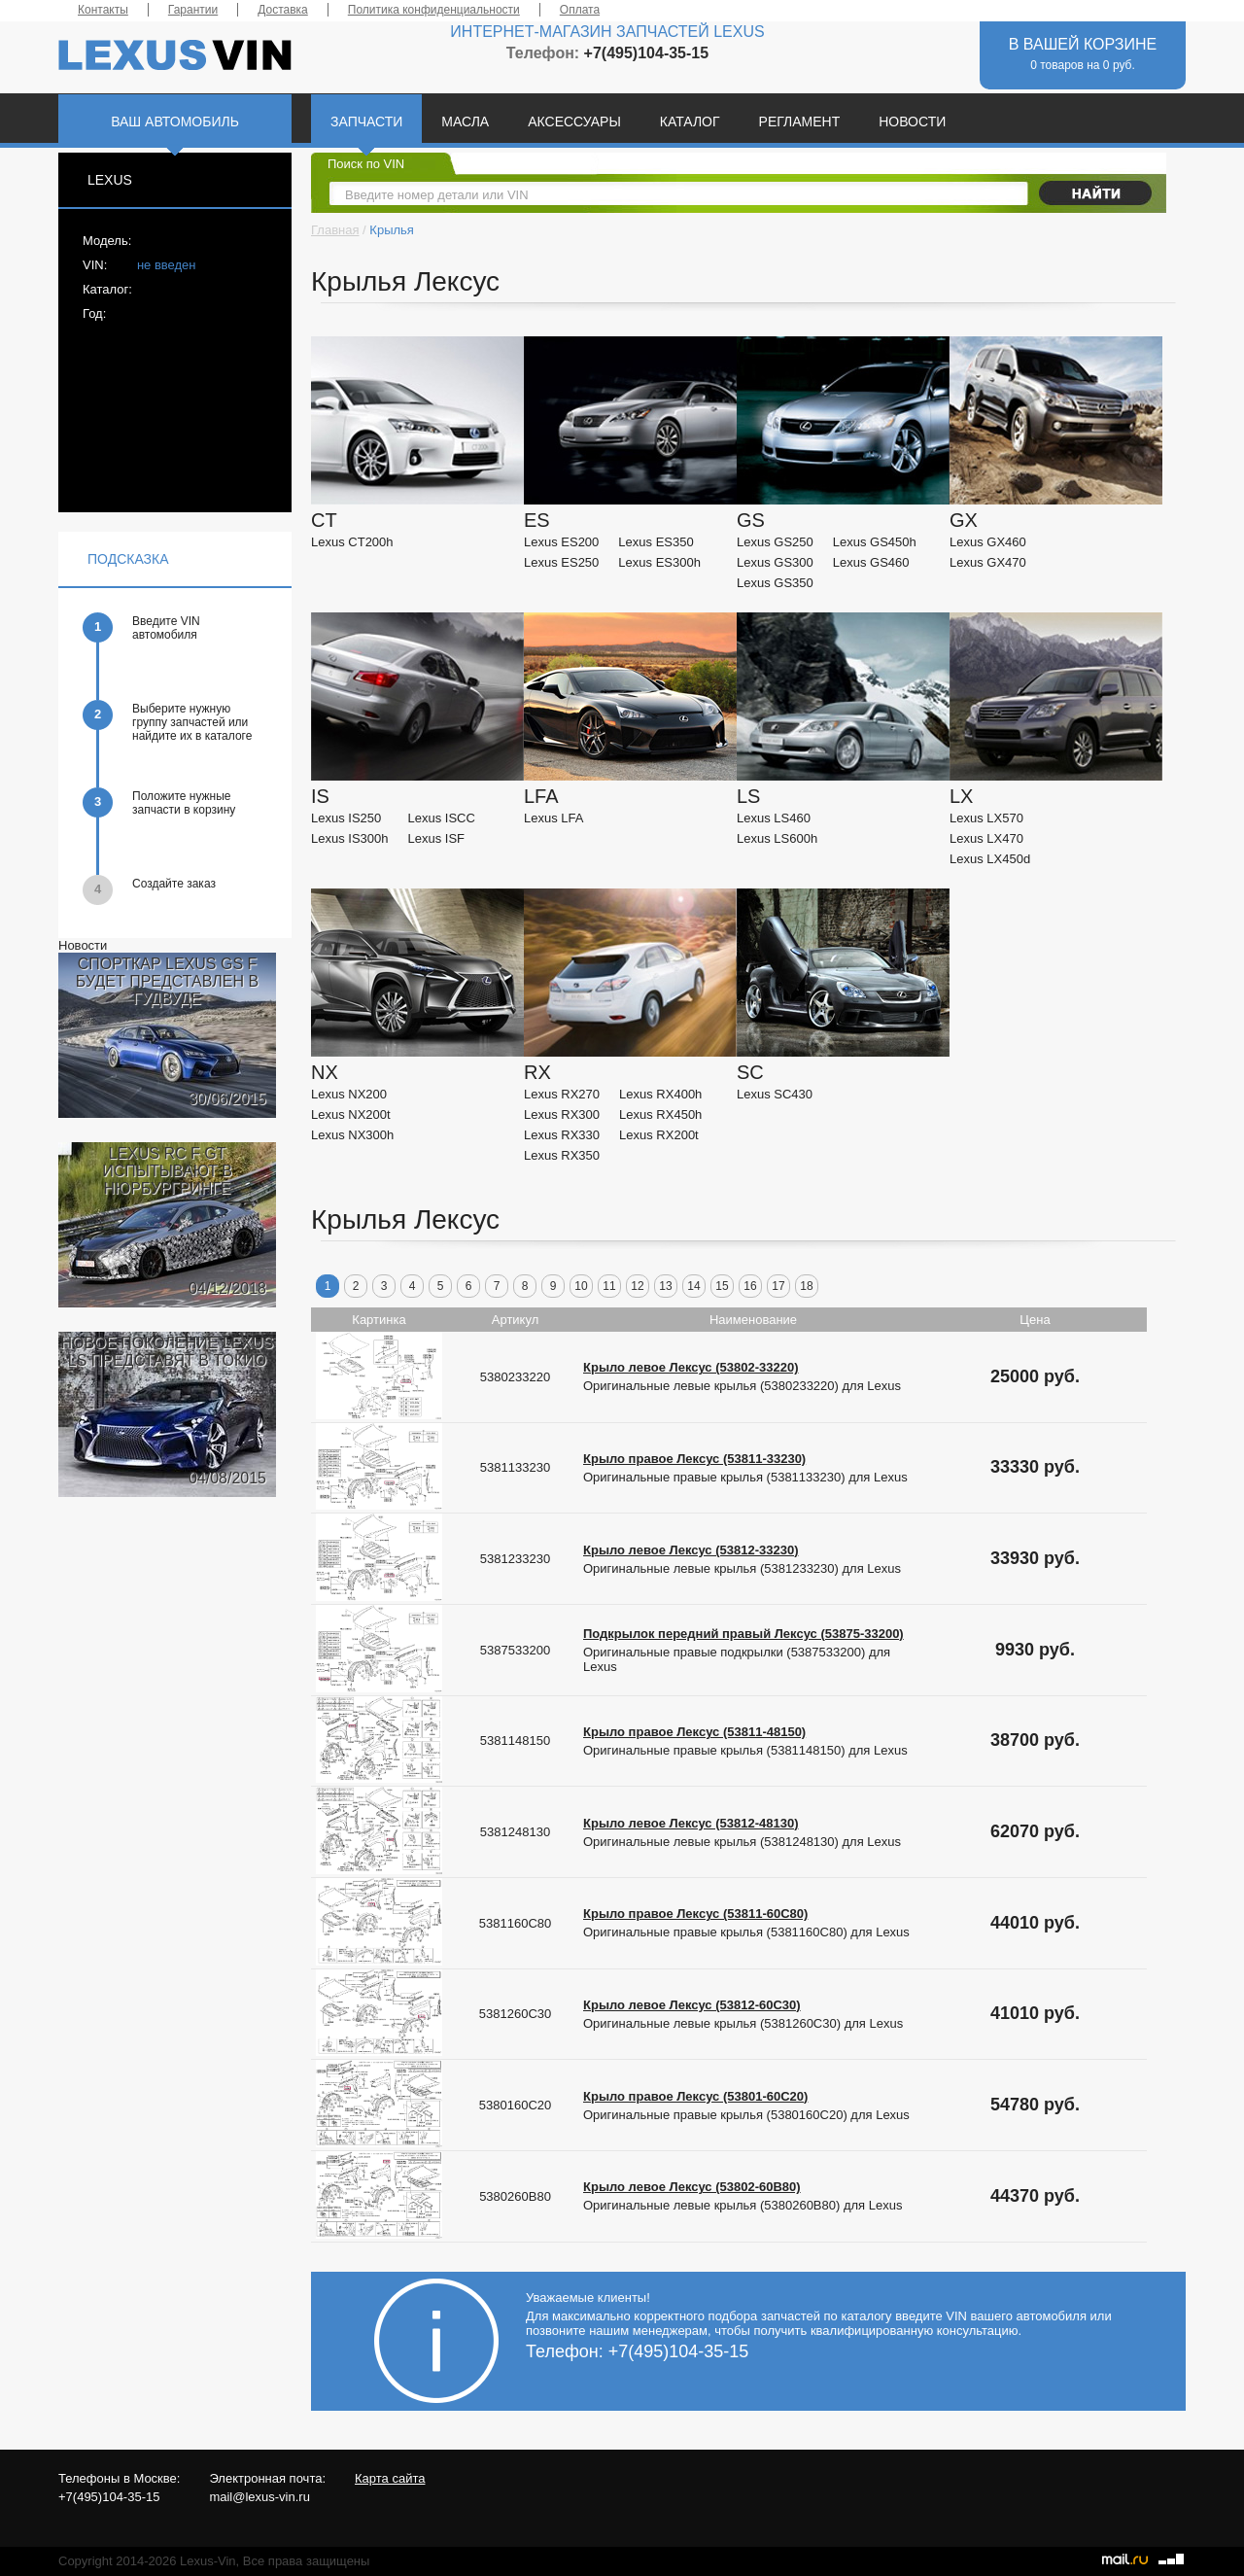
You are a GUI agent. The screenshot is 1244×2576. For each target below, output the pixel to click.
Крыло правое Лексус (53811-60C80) (695, 1913)
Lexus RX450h (660, 1114)
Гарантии (193, 10)
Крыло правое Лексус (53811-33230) (694, 1458)
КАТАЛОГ (690, 121)
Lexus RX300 (562, 1114)
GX (964, 520)
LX (961, 796)
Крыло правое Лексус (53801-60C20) (695, 2096)
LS (748, 796)
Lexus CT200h (352, 542)
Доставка (283, 10)
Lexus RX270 (562, 1094)
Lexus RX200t (659, 1135)
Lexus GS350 (775, 582)
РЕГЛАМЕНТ (800, 121)
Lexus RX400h (660, 1094)
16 (749, 1286)
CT (324, 520)
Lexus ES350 (655, 542)
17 (778, 1286)
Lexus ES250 (561, 562)
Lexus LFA (553, 818)
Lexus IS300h (350, 838)
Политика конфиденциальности (434, 10)
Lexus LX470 (986, 838)
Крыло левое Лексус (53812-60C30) (692, 2005)
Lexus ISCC (441, 818)
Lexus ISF (437, 838)
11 (609, 1286)
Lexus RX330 (562, 1135)
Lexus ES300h (659, 562)
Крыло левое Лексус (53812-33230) (691, 1550)
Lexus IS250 (346, 818)
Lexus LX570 (986, 818)
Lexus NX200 (349, 1094)
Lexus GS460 (871, 562)
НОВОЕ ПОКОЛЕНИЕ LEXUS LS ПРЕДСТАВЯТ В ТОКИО (167, 1352)
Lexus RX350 (562, 1155)
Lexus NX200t (351, 1114)
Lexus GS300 (775, 562)
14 (693, 1286)
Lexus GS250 (775, 542)
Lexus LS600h (777, 838)
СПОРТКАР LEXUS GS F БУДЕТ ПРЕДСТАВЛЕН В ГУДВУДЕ (167, 981)
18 (806, 1286)
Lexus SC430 (774, 1094)
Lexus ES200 (561, 542)
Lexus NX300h (352, 1135)
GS (751, 520)
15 (721, 1286)
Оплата (580, 10)
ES (537, 520)
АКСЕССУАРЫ (574, 121)
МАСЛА (465, 121)
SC (750, 1072)
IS (320, 796)
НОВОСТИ (912, 121)
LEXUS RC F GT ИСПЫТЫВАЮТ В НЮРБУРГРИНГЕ (167, 1171)
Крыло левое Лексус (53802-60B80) (692, 2186)
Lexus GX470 (988, 562)
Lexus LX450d (990, 859)
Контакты (103, 10)
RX (537, 1072)
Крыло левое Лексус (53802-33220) (691, 1367)
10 (580, 1286)
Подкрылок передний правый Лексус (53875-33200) (743, 1633)
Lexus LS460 (774, 818)
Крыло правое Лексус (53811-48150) (694, 1731)
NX (324, 1072)
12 (637, 1286)
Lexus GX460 (988, 542)
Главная (335, 230)
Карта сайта (390, 2478)
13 (665, 1286)
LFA (541, 796)
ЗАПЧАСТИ (366, 121)
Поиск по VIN (366, 164)
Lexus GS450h (874, 542)
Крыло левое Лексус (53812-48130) (691, 1823)
